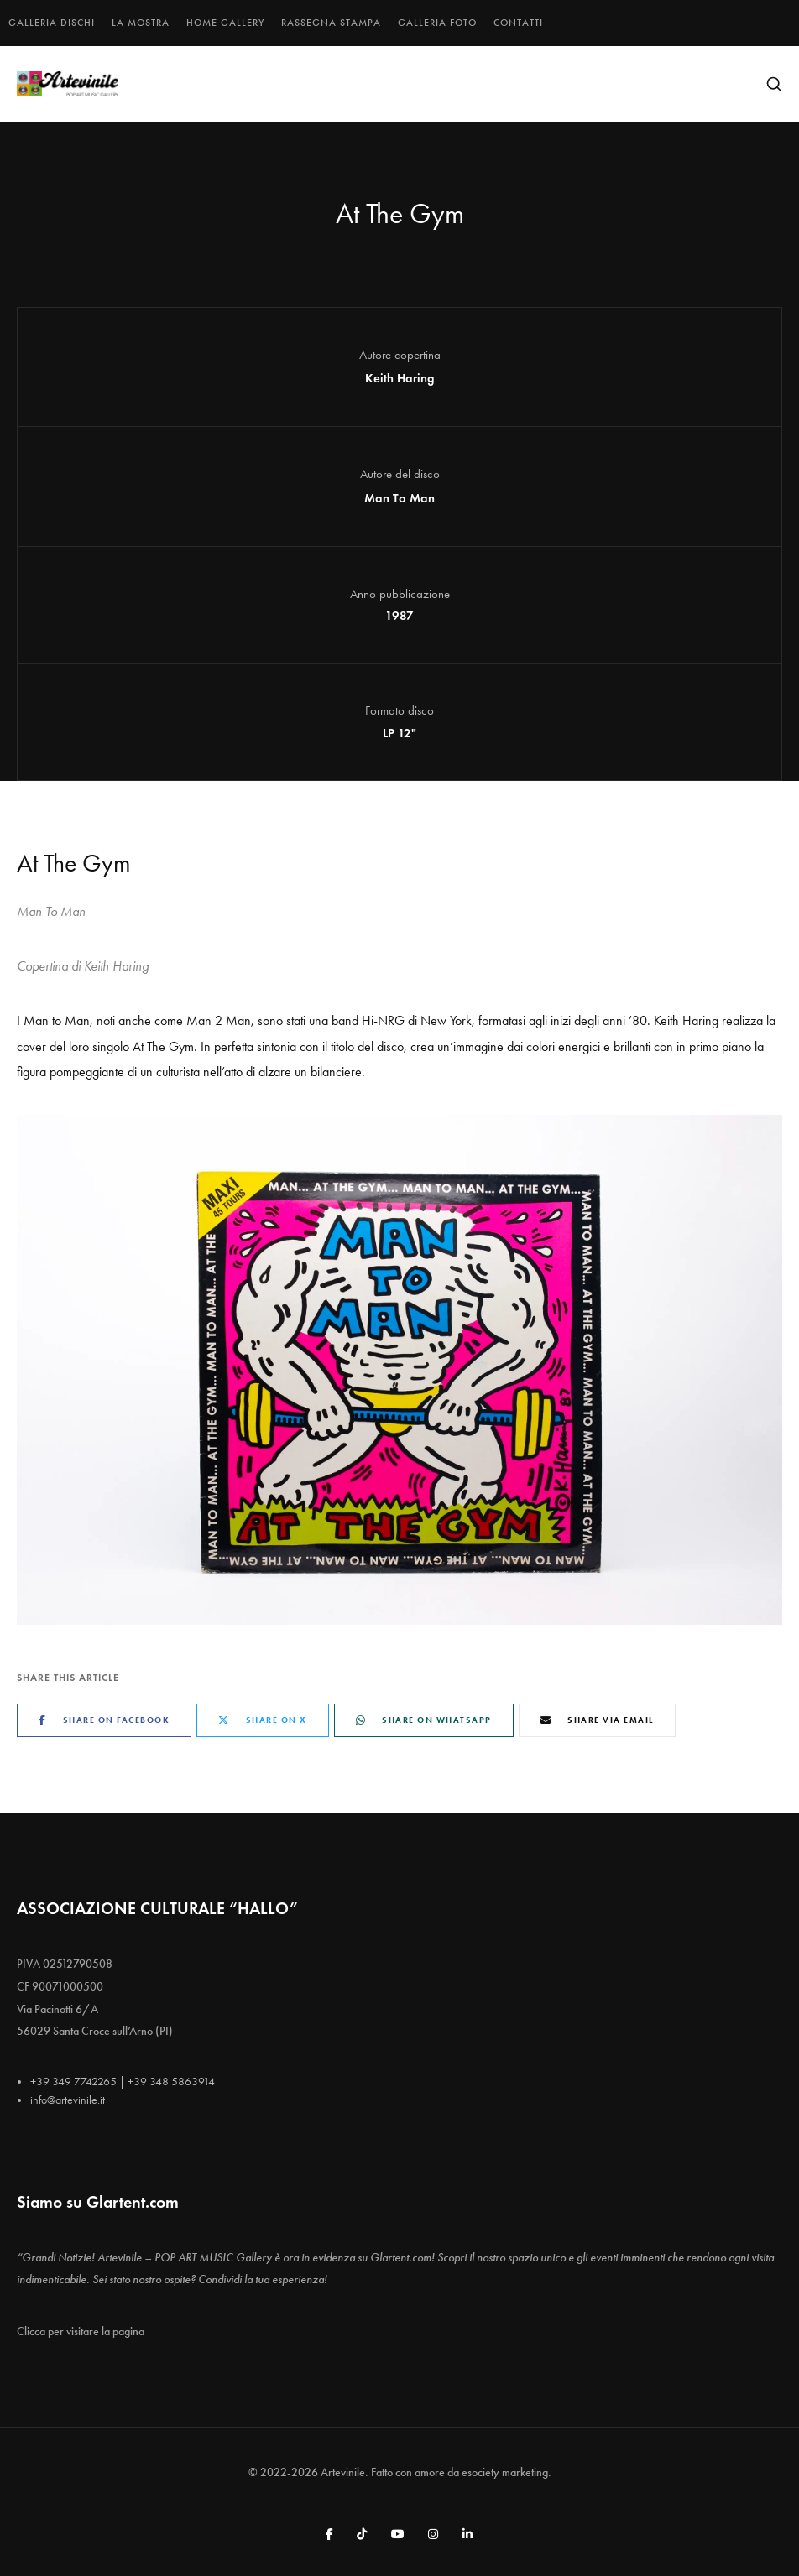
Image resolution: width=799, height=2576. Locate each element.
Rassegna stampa (331, 23)
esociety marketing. (506, 2472)
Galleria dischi (51, 23)
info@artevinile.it (67, 2100)
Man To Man (399, 498)
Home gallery (225, 23)
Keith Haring (400, 378)
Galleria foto (437, 23)
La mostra (141, 23)
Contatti (518, 23)
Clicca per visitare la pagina (80, 2331)
